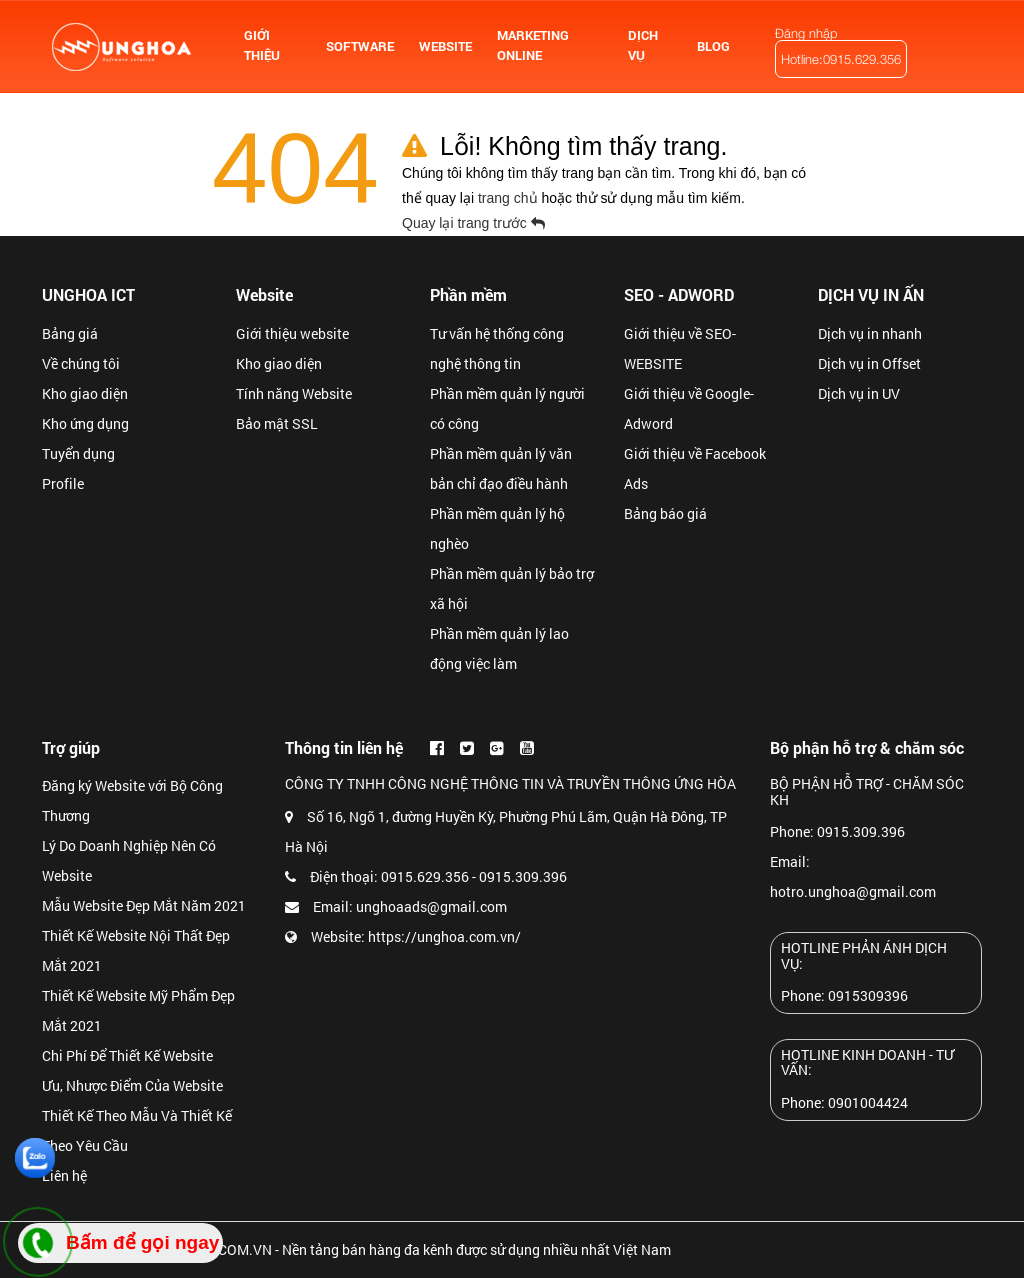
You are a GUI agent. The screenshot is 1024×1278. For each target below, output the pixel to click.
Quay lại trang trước (476, 223)
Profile (63, 483)
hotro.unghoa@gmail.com (853, 891)
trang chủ (509, 198)
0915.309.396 (523, 876)
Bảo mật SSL (277, 423)
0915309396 (868, 995)
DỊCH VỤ (643, 45)
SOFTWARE (360, 46)
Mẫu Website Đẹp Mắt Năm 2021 (144, 905)
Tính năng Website (294, 393)
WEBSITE (445, 46)
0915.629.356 (425, 876)
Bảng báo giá (665, 513)
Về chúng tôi (81, 363)
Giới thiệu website (292, 333)
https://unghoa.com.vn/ (444, 936)
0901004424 (868, 1102)
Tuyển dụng (78, 453)
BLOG (713, 46)
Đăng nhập (806, 33)
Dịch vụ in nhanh (870, 333)
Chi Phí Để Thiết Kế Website (127, 1055)
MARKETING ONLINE (533, 45)
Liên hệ (64, 1175)
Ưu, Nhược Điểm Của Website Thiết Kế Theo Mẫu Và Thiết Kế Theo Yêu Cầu (137, 1115)
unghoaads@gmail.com (431, 906)
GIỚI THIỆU (262, 45)
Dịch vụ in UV (859, 393)
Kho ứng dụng (85, 423)
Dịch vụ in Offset (869, 363)
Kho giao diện (85, 393)
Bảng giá (70, 333)
